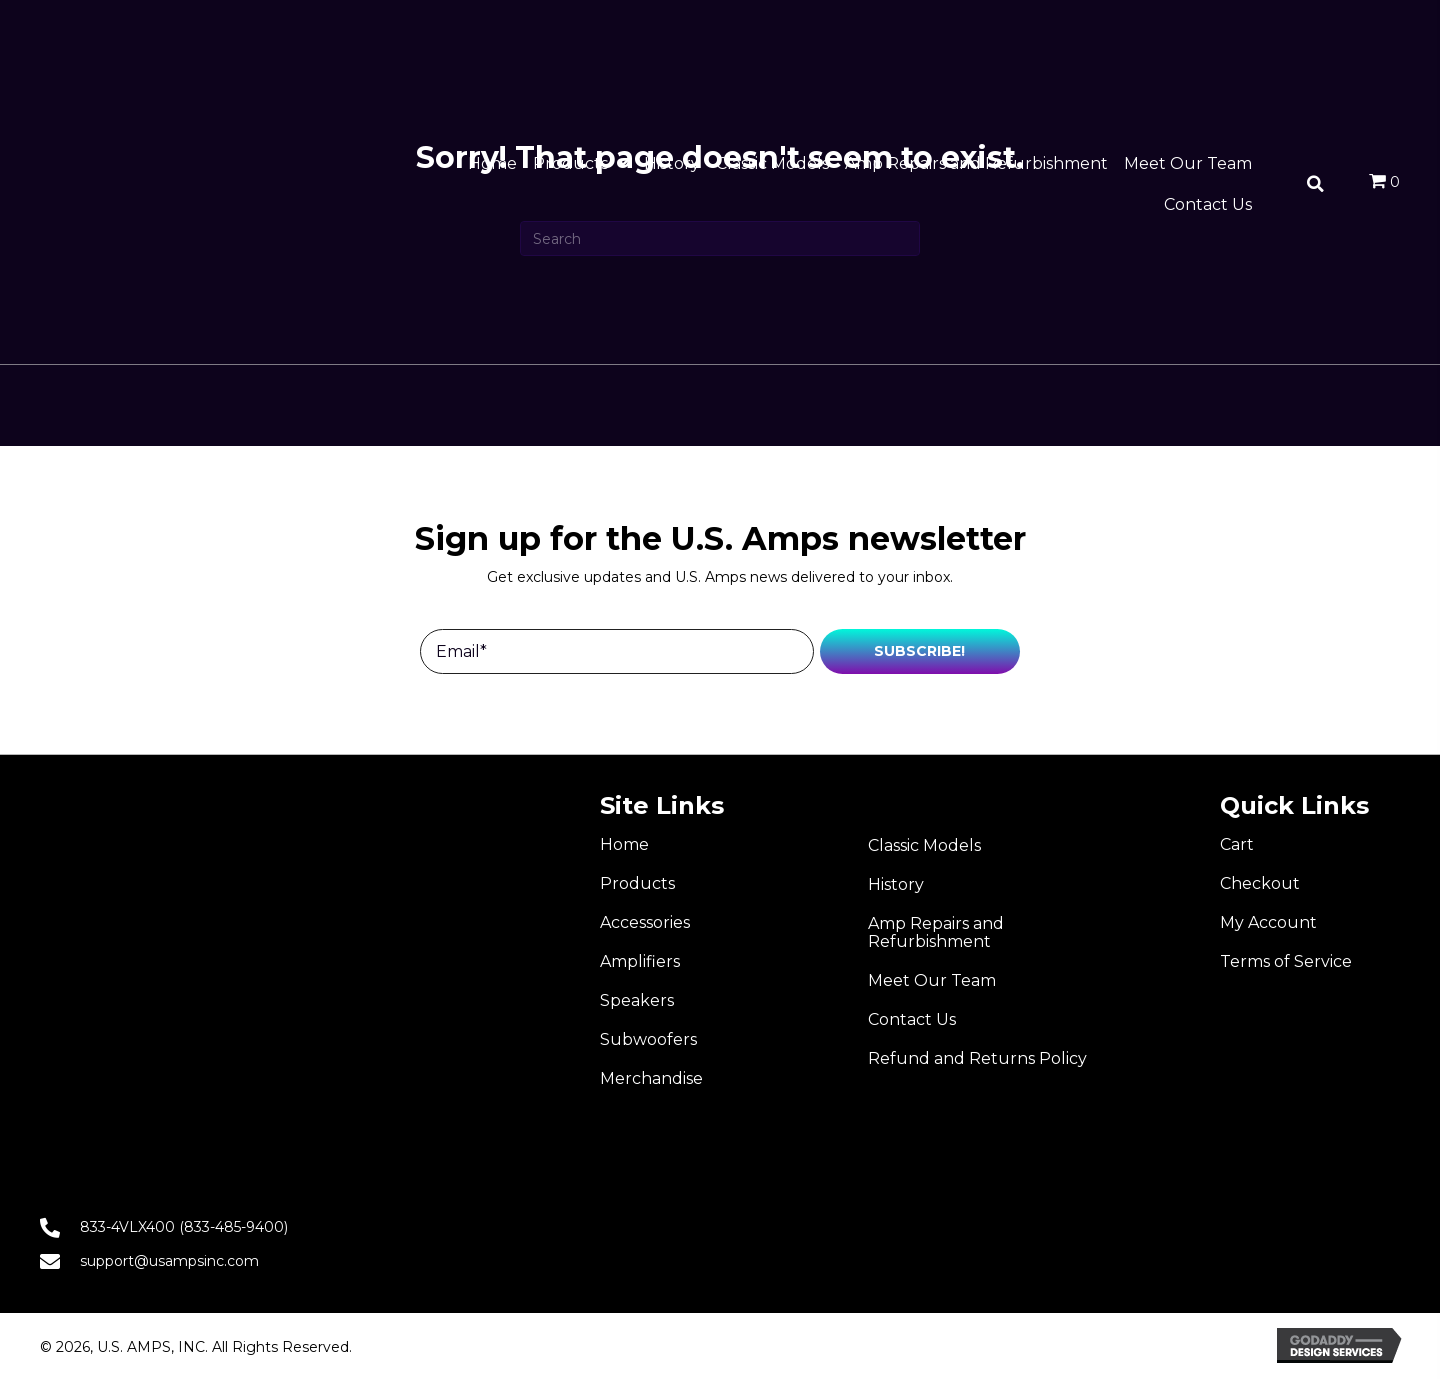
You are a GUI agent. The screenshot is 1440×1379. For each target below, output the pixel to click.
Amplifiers (640, 961)
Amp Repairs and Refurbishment (936, 932)
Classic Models (924, 845)
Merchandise (651, 1078)
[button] (920, 651)
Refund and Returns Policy (977, 1058)
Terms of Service (1286, 961)
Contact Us (912, 1019)
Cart (1237, 844)
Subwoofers (648, 1039)
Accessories (645, 922)
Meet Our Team (932, 980)
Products (637, 883)
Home (624, 844)
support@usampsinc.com (169, 1261)
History (896, 884)
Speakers (637, 1000)
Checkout (1260, 883)
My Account (1268, 922)
